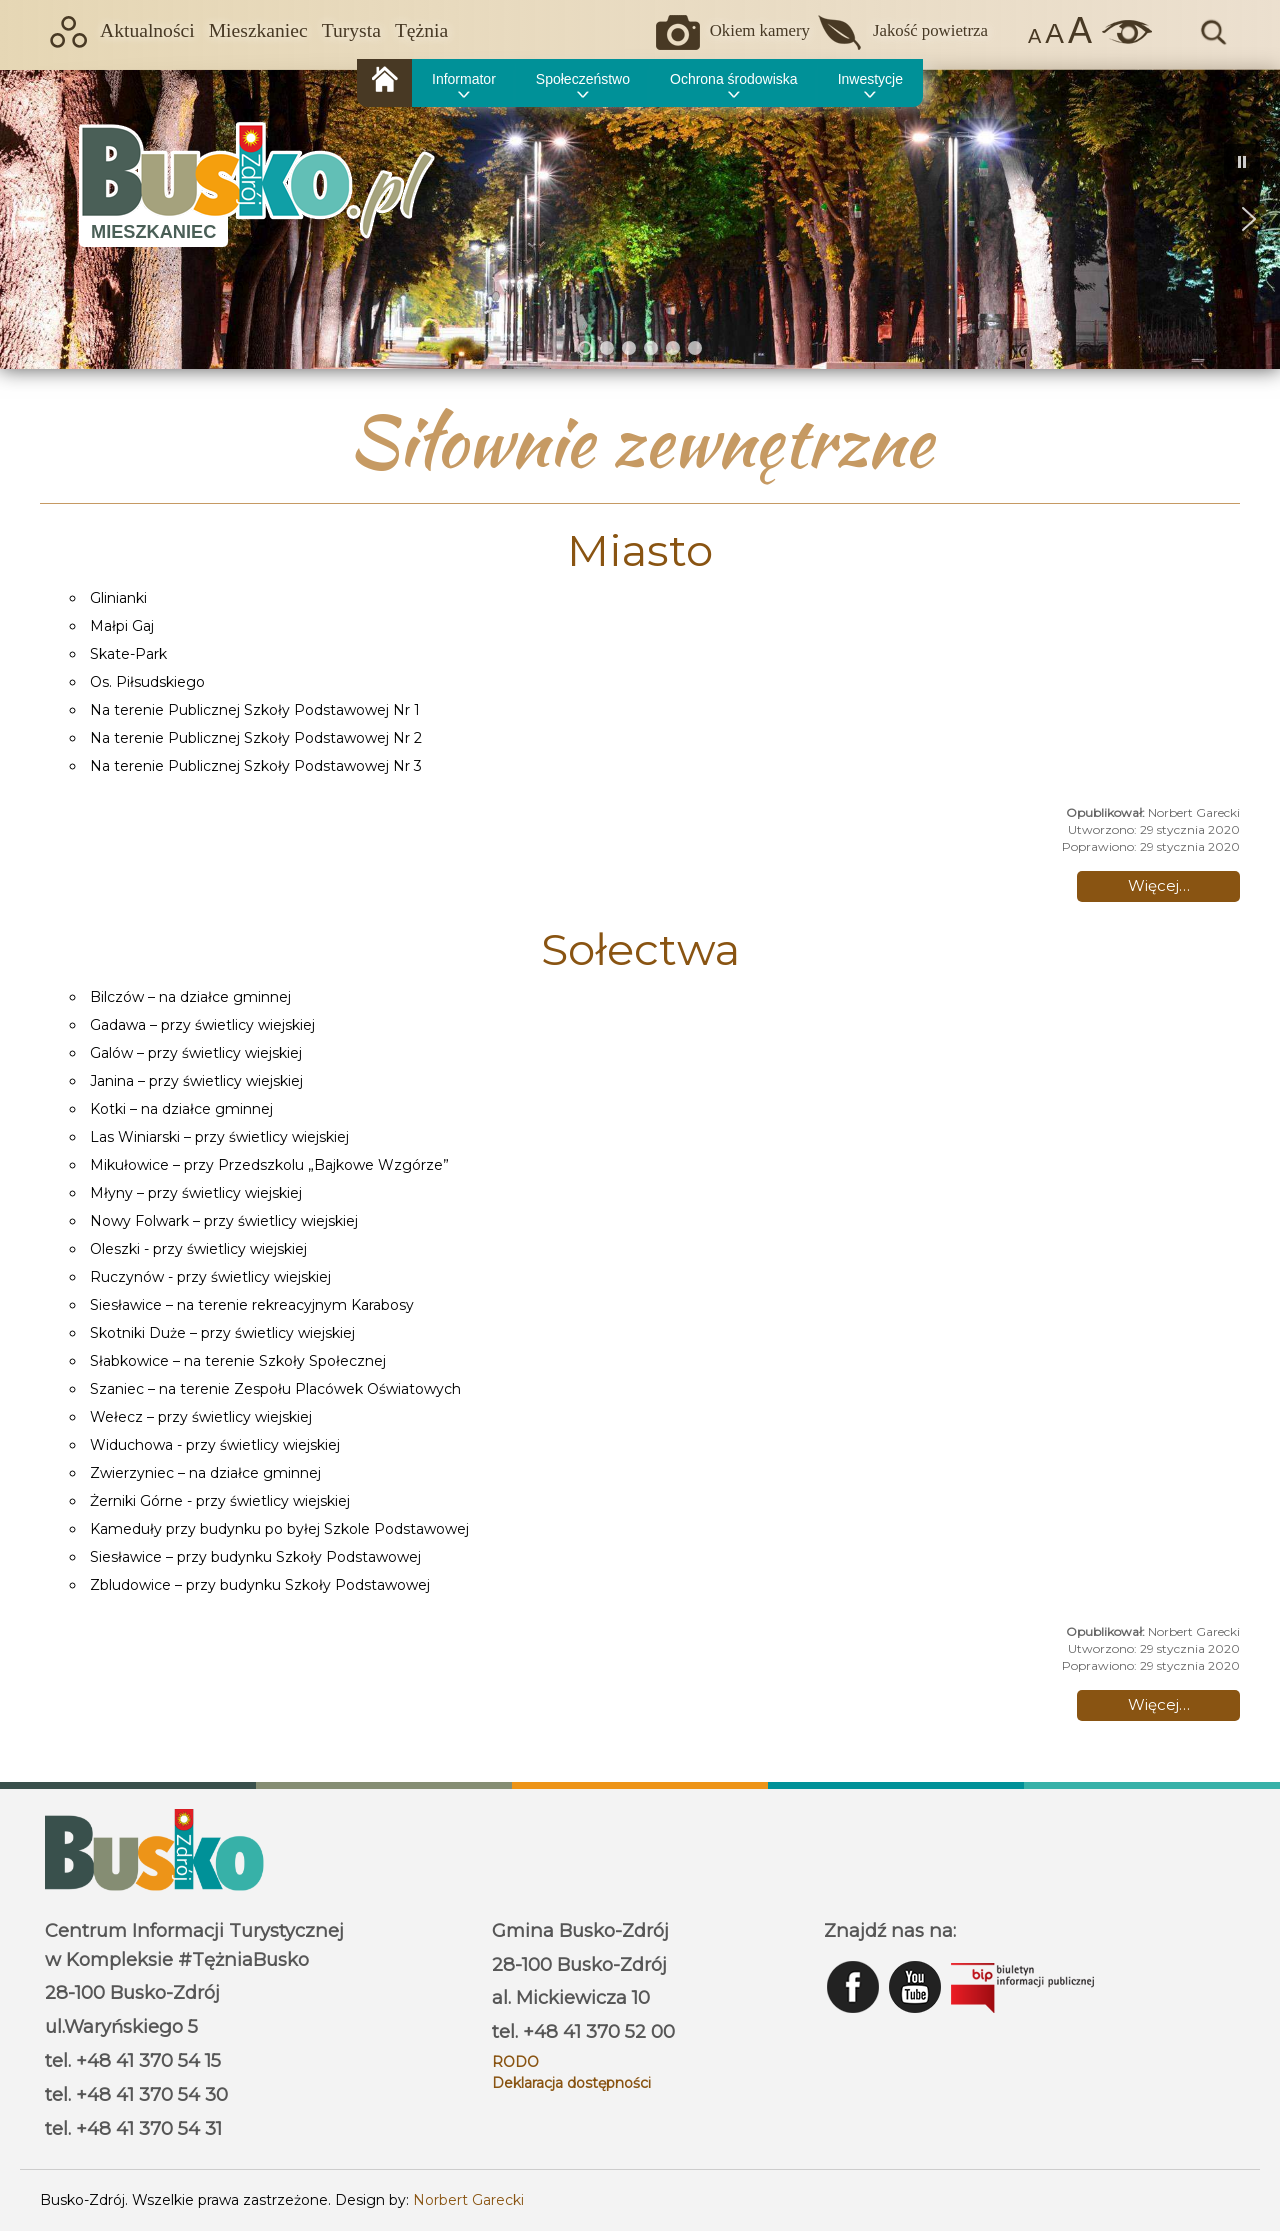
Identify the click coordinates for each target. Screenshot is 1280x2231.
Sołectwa (640, 949)
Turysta (351, 30)
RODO (515, 2062)
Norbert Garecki (468, 2200)
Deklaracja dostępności (571, 2083)
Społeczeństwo (583, 79)
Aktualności (147, 30)
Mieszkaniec (258, 30)
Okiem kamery (760, 30)
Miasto (640, 550)
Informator (464, 79)
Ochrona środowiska (734, 79)
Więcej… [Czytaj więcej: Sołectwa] (1159, 1704)
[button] (31, 219)
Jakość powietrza (930, 30)
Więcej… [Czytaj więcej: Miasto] (1159, 885)
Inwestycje (870, 79)
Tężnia (421, 30)
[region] (640, 219)
